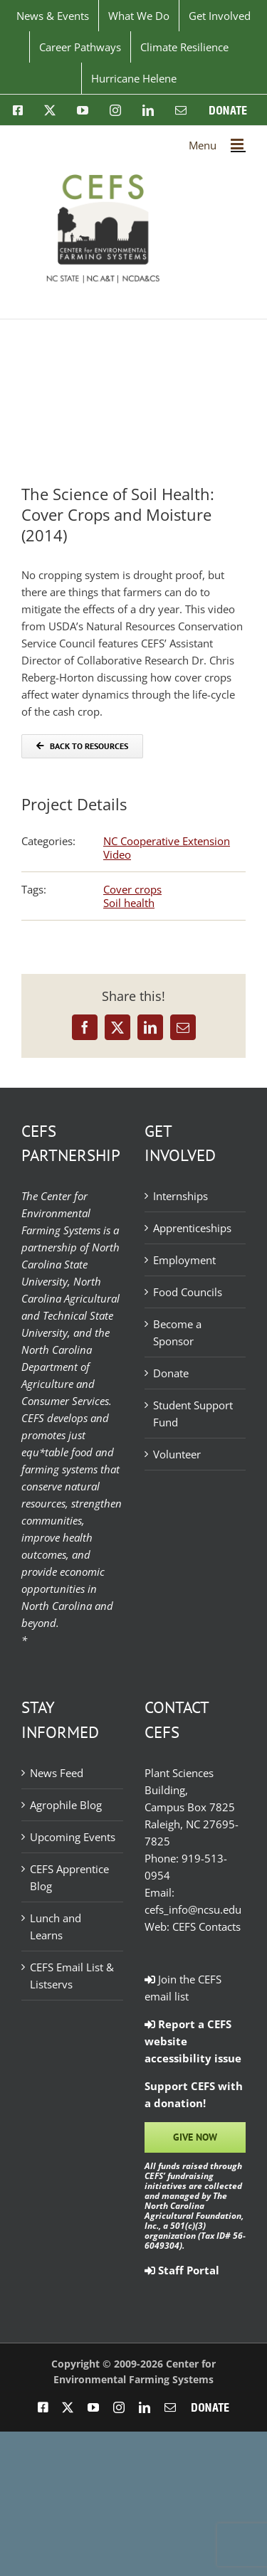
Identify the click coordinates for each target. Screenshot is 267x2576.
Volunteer (177, 1454)
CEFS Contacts (206, 1926)
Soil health (129, 903)
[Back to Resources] (82, 746)
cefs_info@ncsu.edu (193, 1909)
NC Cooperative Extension (166, 841)
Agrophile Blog (66, 1805)
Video (117, 854)
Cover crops (132, 889)
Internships (180, 1196)
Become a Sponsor (177, 1332)
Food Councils (187, 1292)
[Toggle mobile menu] (238, 144)
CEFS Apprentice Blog (69, 1877)
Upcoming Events (72, 1837)
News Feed (56, 1773)
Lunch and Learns (55, 1926)
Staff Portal (182, 2270)
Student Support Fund (193, 1413)
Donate (171, 1373)
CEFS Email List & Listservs (72, 1975)
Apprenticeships (192, 1228)
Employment (184, 1260)
